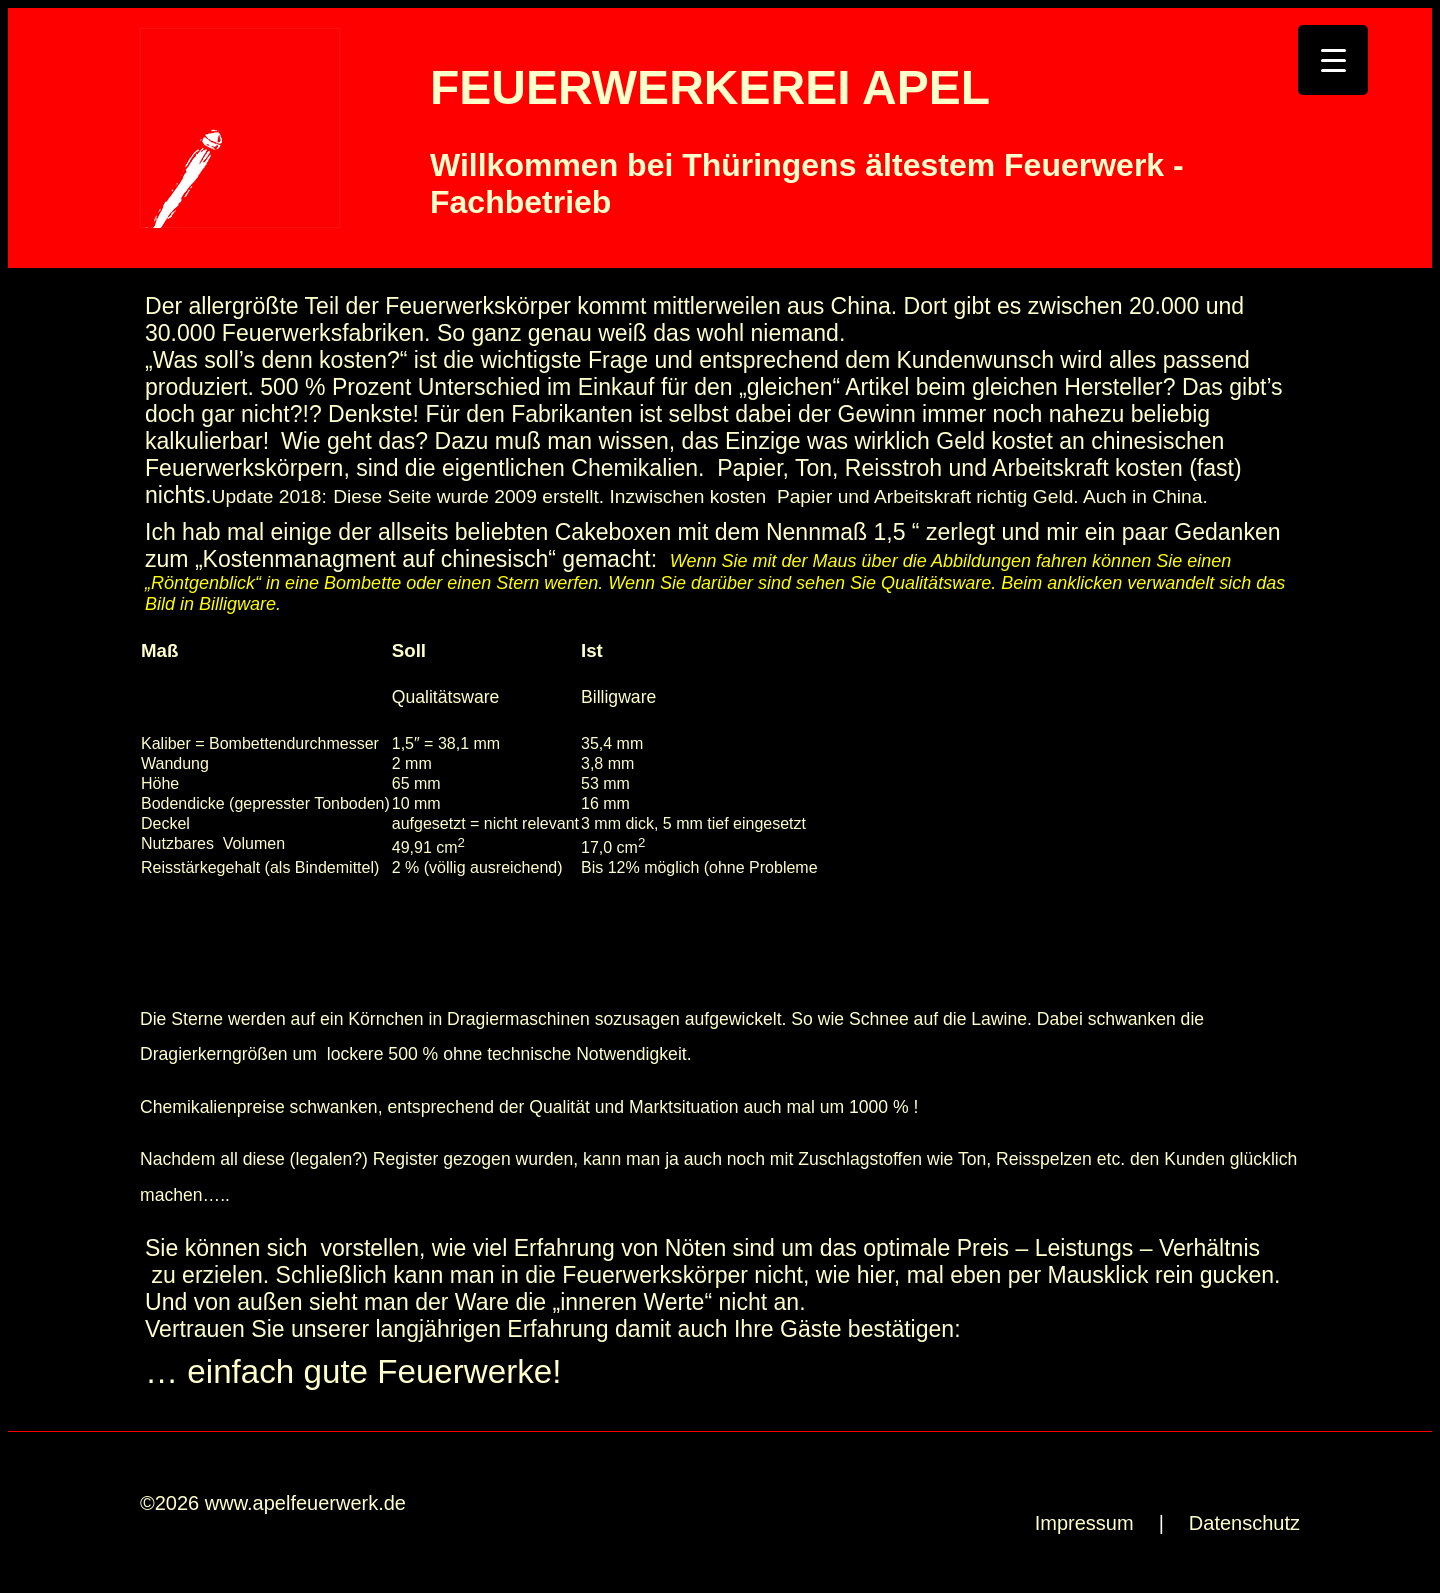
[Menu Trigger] (1333, 60)
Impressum (1084, 1523)
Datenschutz (1244, 1523)
